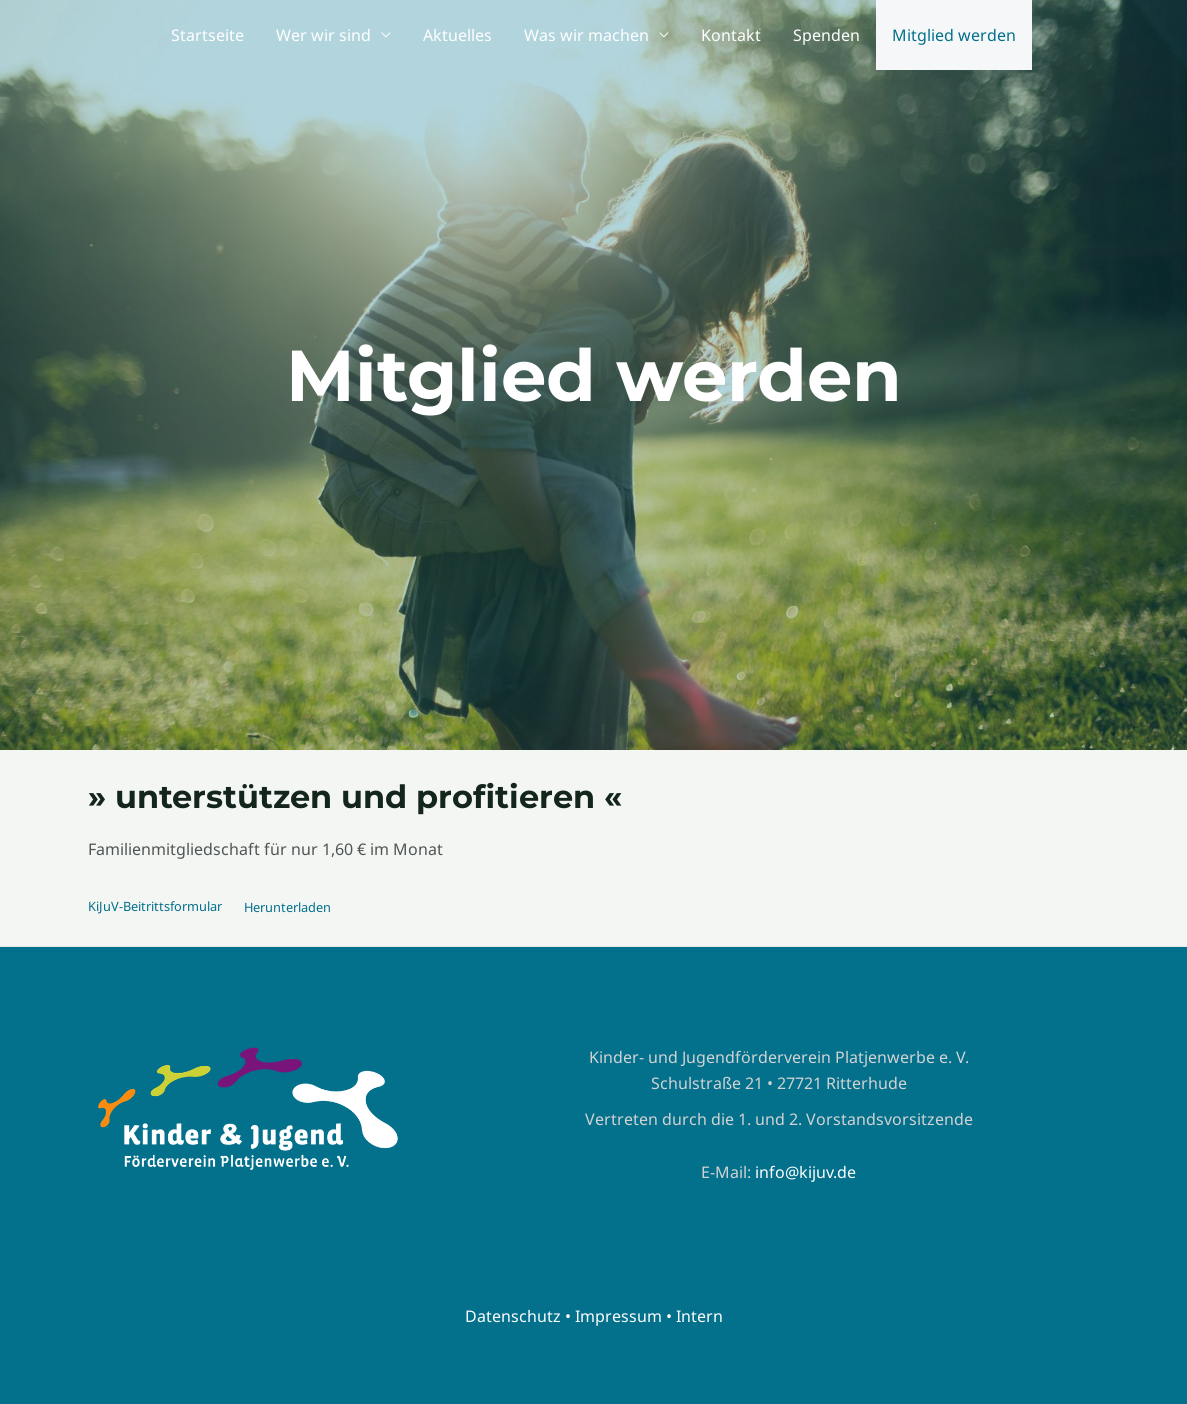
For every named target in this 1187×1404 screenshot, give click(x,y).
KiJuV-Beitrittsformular (155, 907)
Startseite (207, 35)
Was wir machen (586, 35)
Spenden (826, 35)
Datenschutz (513, 1316)
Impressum (618, 1316)
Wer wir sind (323, 35)
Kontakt (731, 35)
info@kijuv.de (805, 1172)
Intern (699, 1316)
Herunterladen (287, 907)
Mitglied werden (954, 35)
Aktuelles (457, 35)
